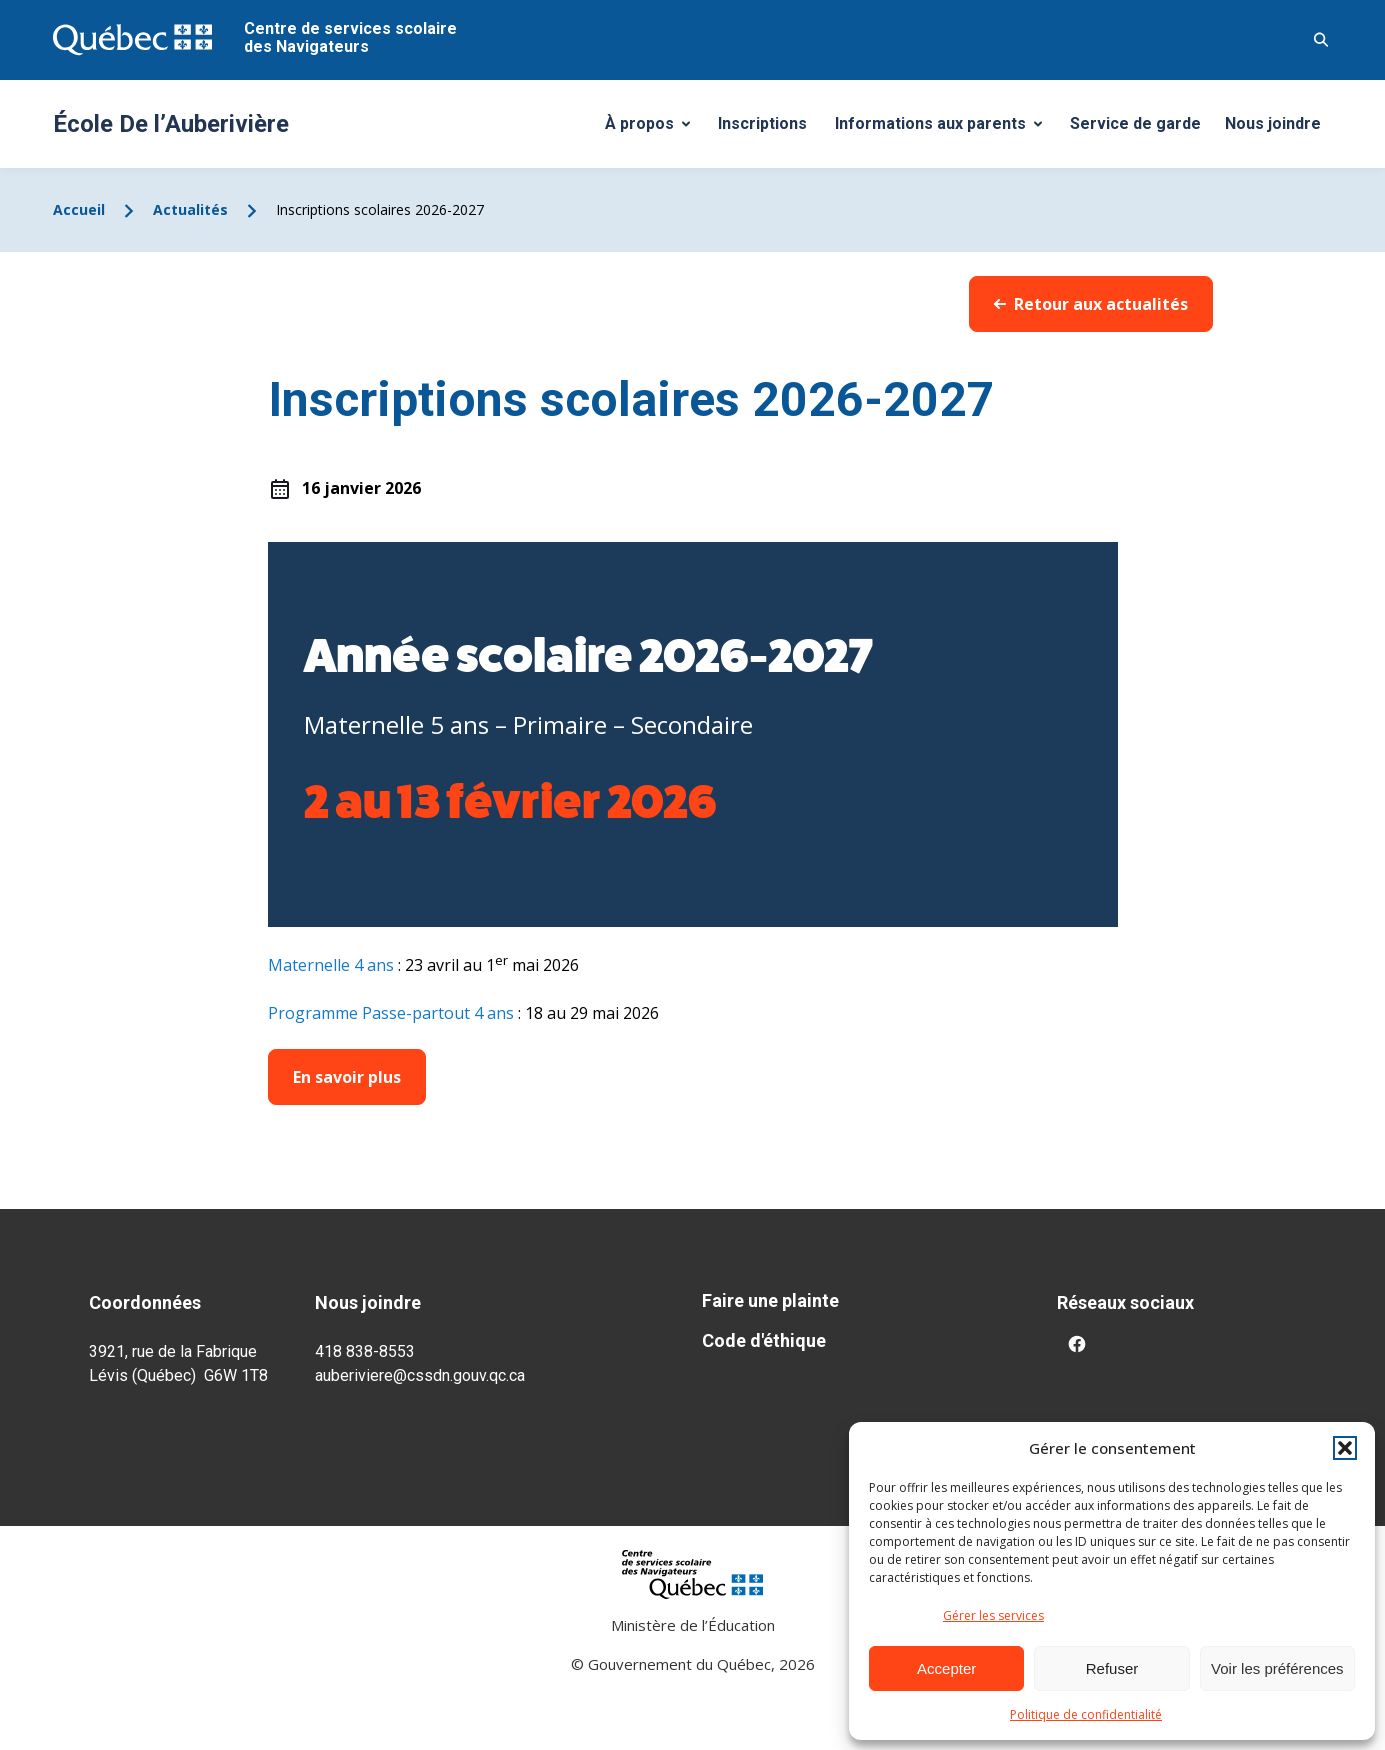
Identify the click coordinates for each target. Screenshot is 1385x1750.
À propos (655, 129)
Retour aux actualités (1091, 304)
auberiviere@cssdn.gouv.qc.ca (420, 1375)
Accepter (946, 1668)
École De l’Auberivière (171, 124)
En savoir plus (347, 1077)
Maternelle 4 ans (331, 965)
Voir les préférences (1277, 1668)
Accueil (79, 209)
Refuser (1112, 1668)
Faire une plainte (770, 1300)
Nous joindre (1273, 123)
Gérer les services (993, 1615)
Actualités (190, 209)
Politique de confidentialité (1086, 1714)
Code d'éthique (764, 1340)
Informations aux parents (943, 129)
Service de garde (1135, 123)
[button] (1345, 1448)
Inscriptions (762, 123)
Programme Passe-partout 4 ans (391, 1013)
